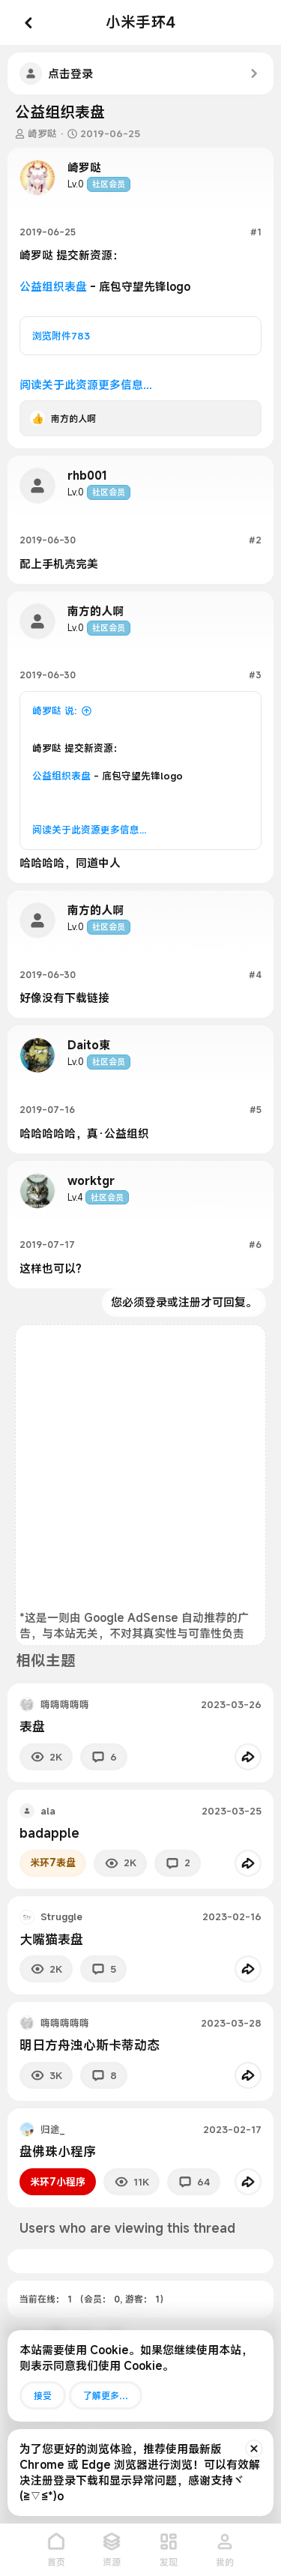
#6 (255, 1244)
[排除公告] (254, 2449)
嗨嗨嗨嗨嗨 (64, 1704)
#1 (256, 232)
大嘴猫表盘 (51, 1939)
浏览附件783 (61, 336)
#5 (256, 1109)
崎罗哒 (42, 133)
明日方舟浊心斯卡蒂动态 (89, 2045)
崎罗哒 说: (54, 710)
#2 (255, 540)
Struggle (61, 1916)
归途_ (52, 2129)
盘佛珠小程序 (57, 2151)
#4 (255, 974)
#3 (255, 675)
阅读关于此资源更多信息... (85, 384)
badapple (49, 1832)
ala (47, 1811)
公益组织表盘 (53, 286)
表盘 (32, 1726)
